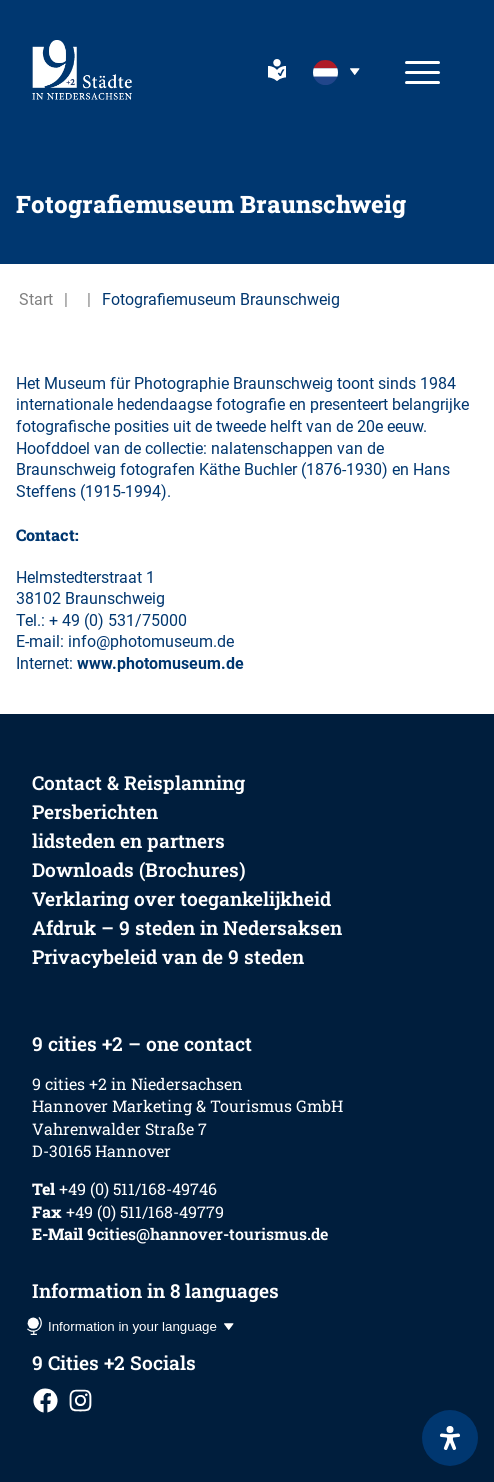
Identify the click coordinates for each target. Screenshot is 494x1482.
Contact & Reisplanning (138, 782)
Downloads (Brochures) (139, 869)
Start (36, 299)
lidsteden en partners (128, 840)
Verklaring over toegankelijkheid (181, 898)
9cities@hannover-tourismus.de (207, 1233)
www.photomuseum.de (160, 663)
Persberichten (95, 811)
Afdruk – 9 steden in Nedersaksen (187, 927)
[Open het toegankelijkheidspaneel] (450, 1438)
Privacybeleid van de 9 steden (168, 956)
